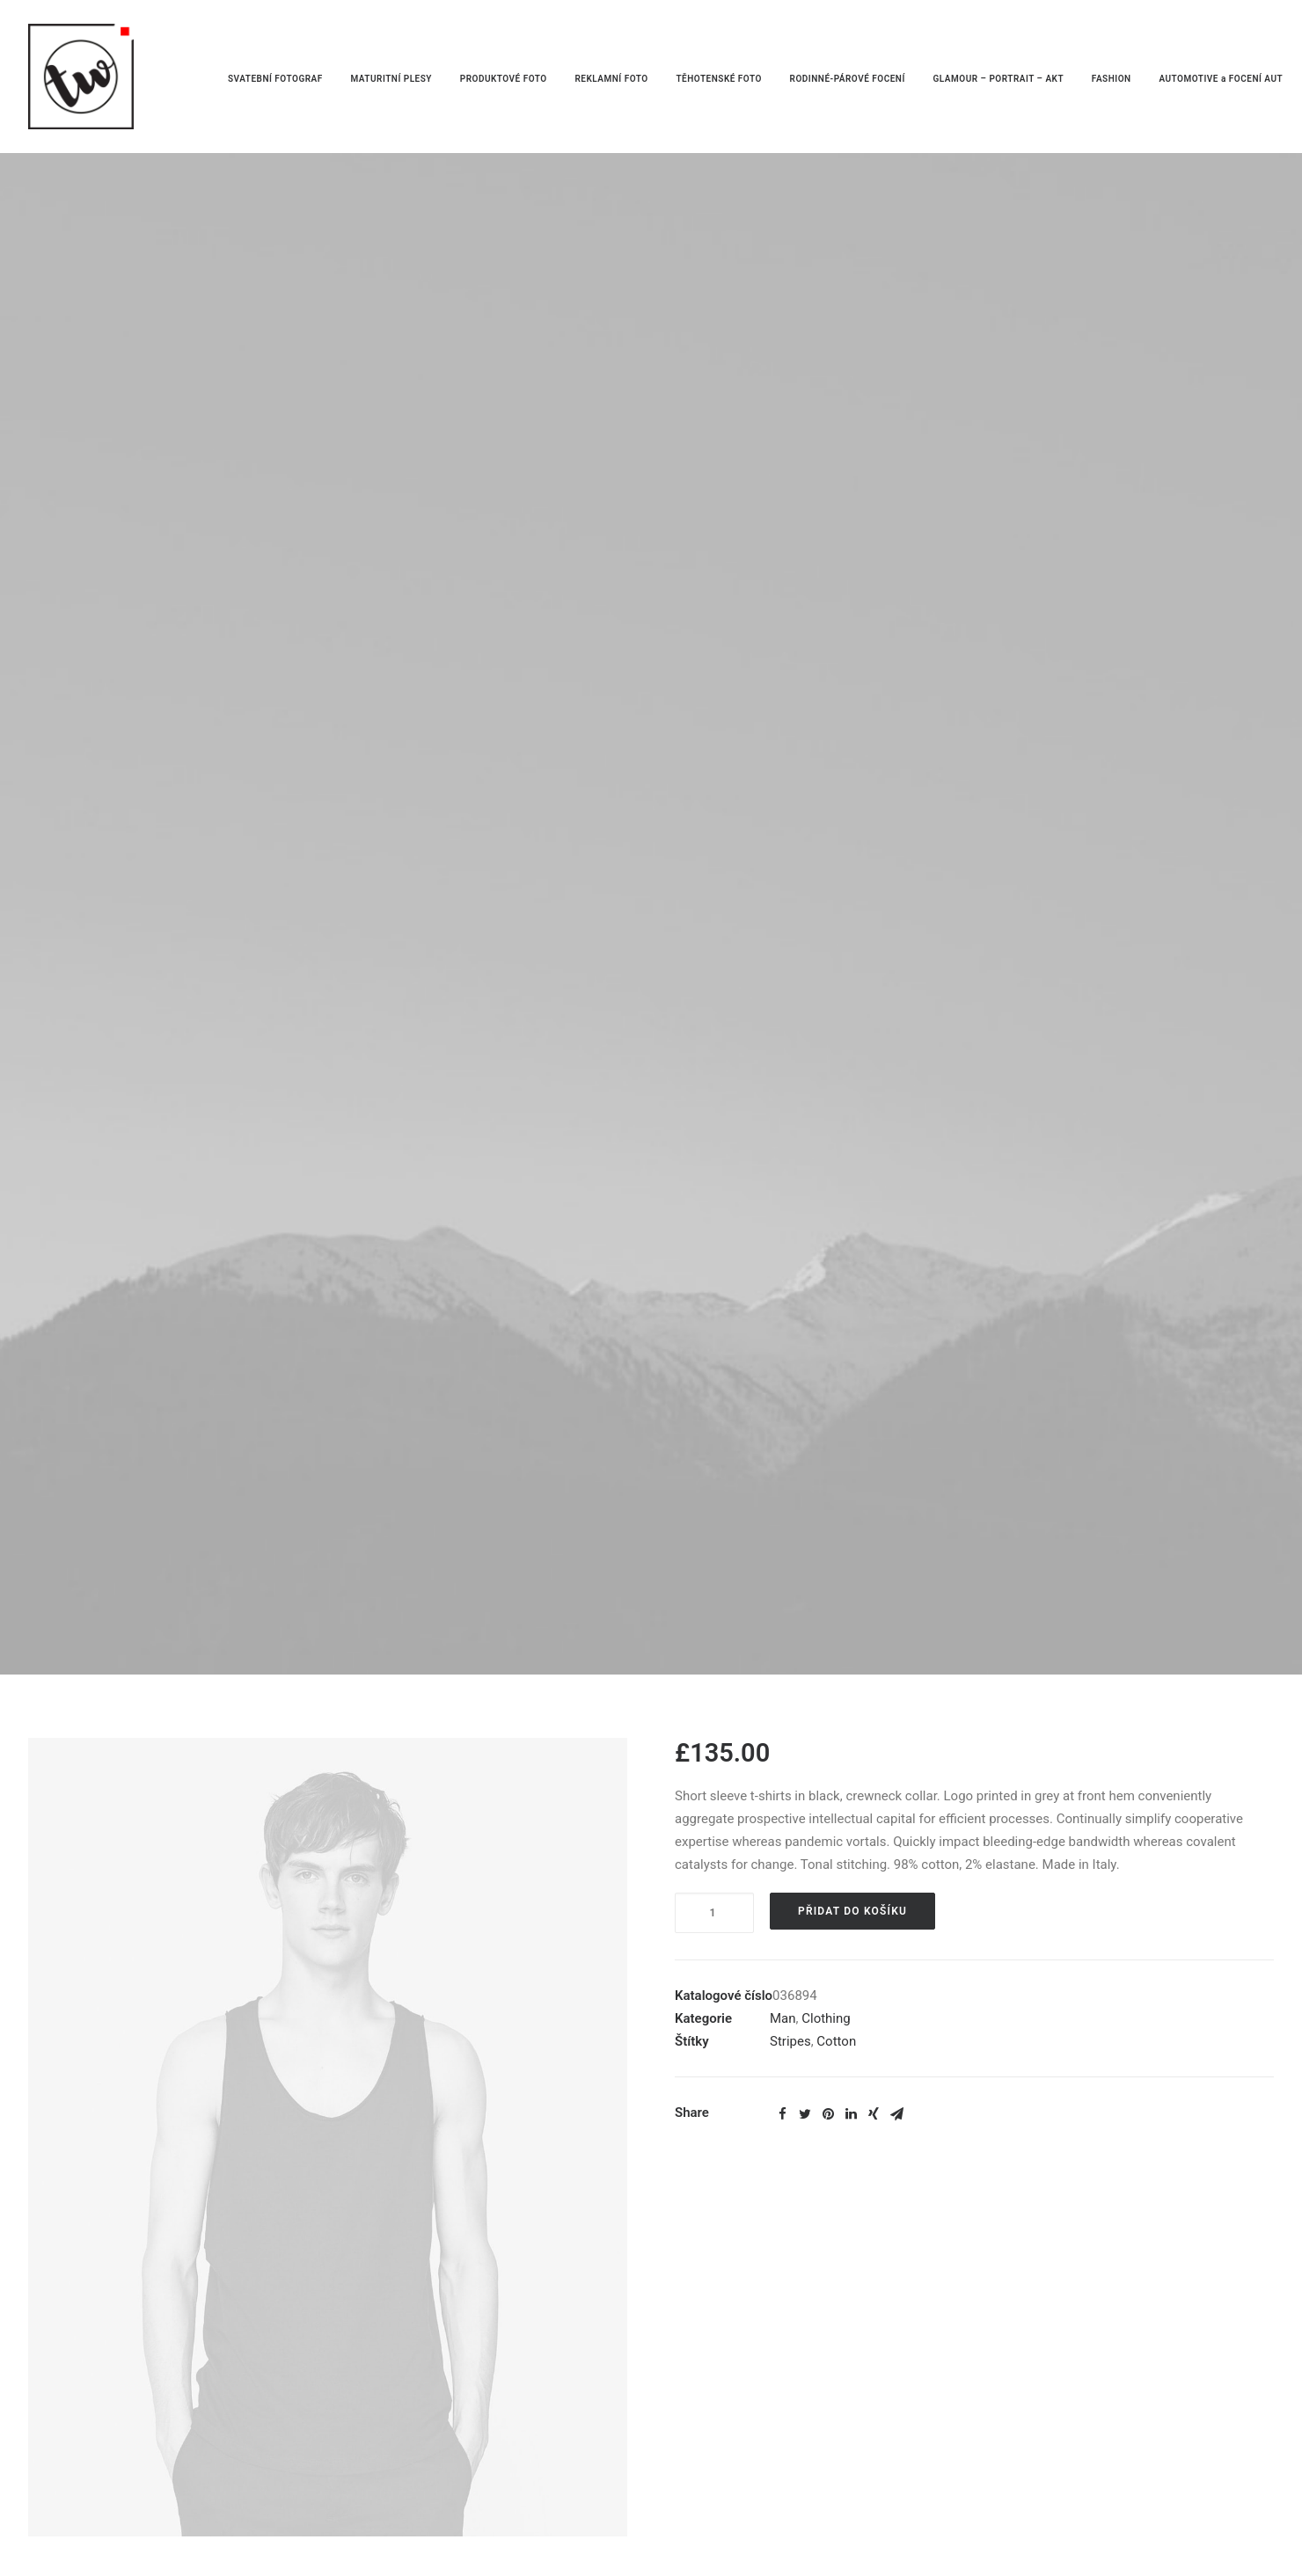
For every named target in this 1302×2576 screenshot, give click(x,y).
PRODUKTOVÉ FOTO (503, 79)
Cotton (836, 2041)
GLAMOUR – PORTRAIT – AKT (998, 79)
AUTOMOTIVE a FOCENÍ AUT (1221, 79)
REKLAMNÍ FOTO (610, 79)
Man (783, 2018)
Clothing (826, 2018)
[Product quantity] (714, 1913)
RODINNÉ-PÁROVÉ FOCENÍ (847, 79)
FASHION (1111, 79)
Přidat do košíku (852, 1911)
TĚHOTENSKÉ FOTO (718, 79)
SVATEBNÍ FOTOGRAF (275, 79)
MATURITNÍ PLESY (391, 79)
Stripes (790, 2041)
